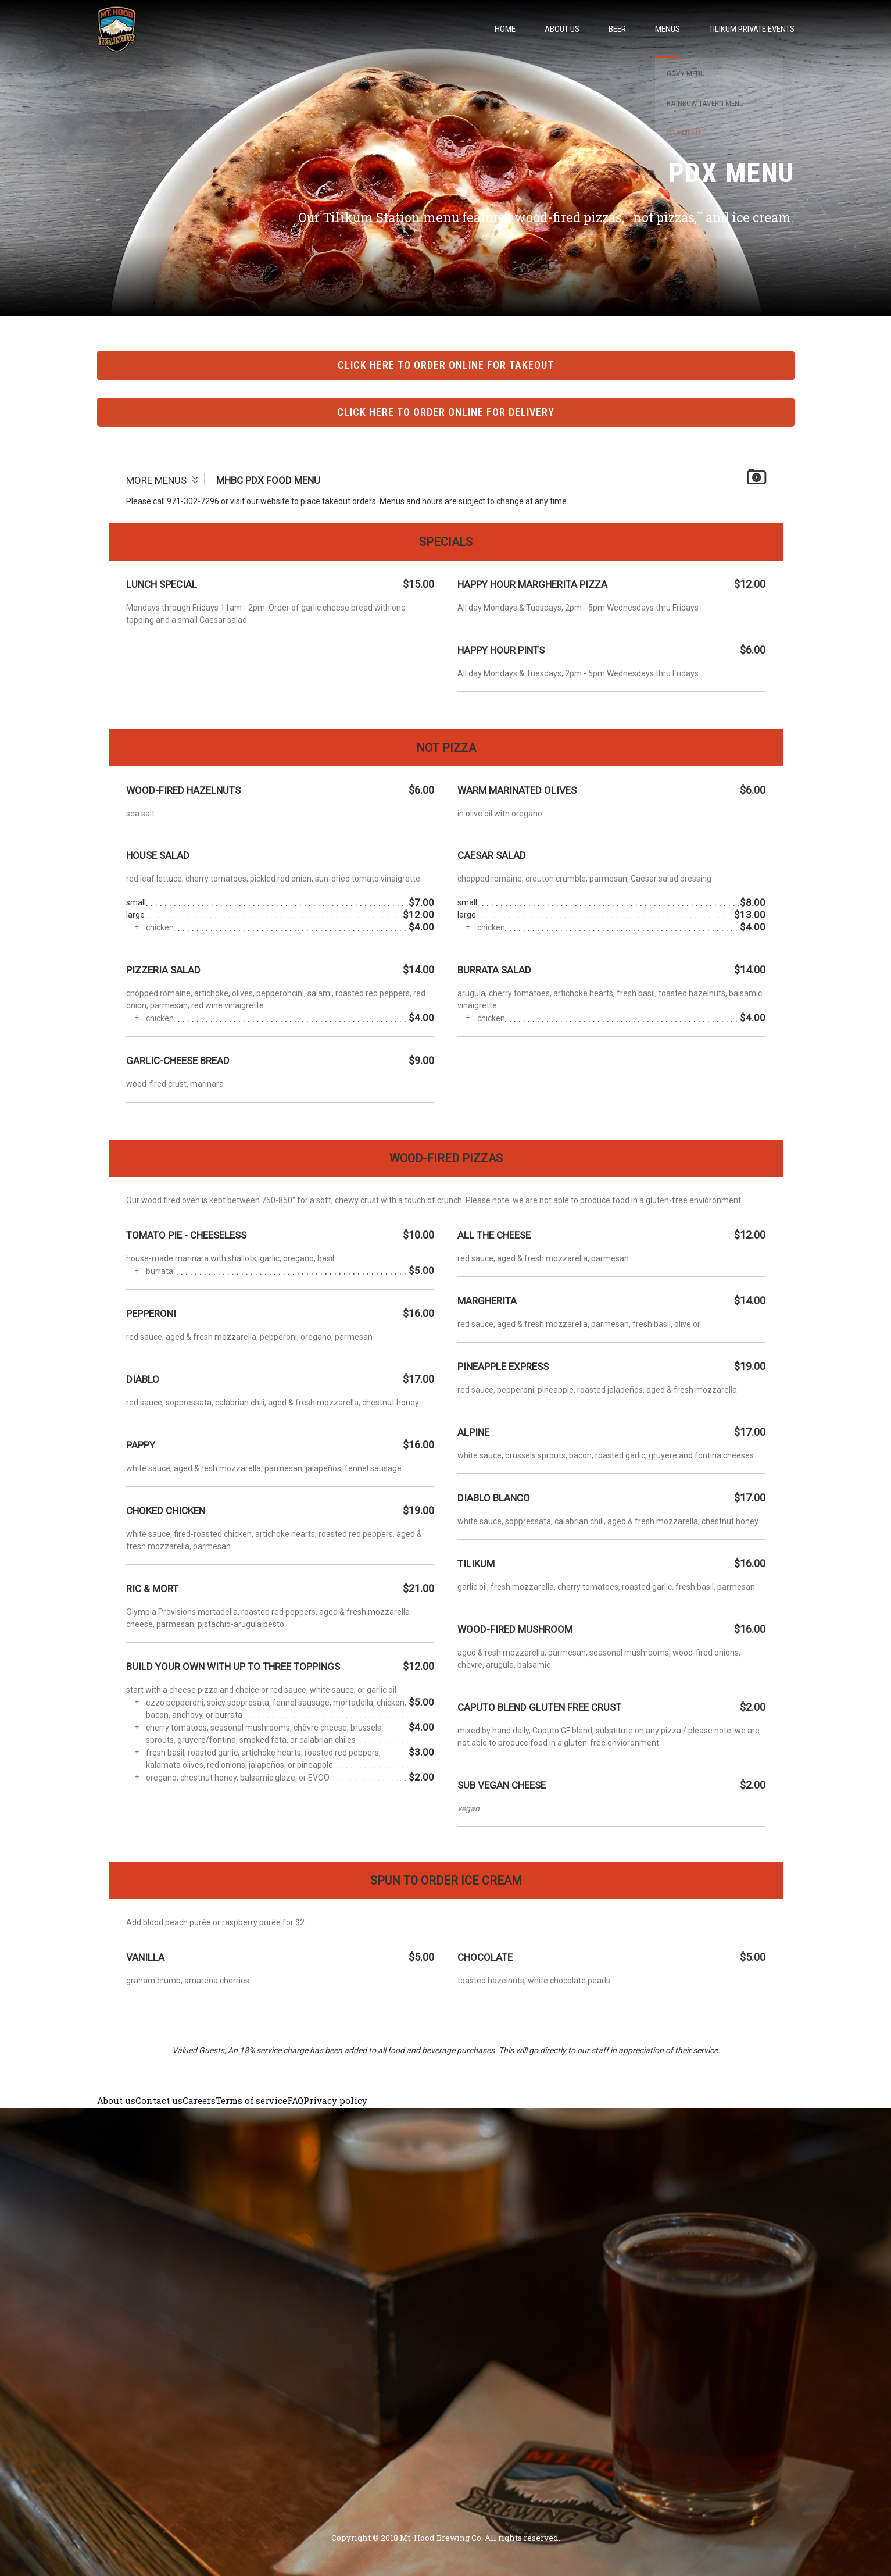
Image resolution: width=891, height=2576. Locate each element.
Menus (667, 29)
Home (505, 29)
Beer (617, 29)
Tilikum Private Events (752, 29)
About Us (562, 29)
